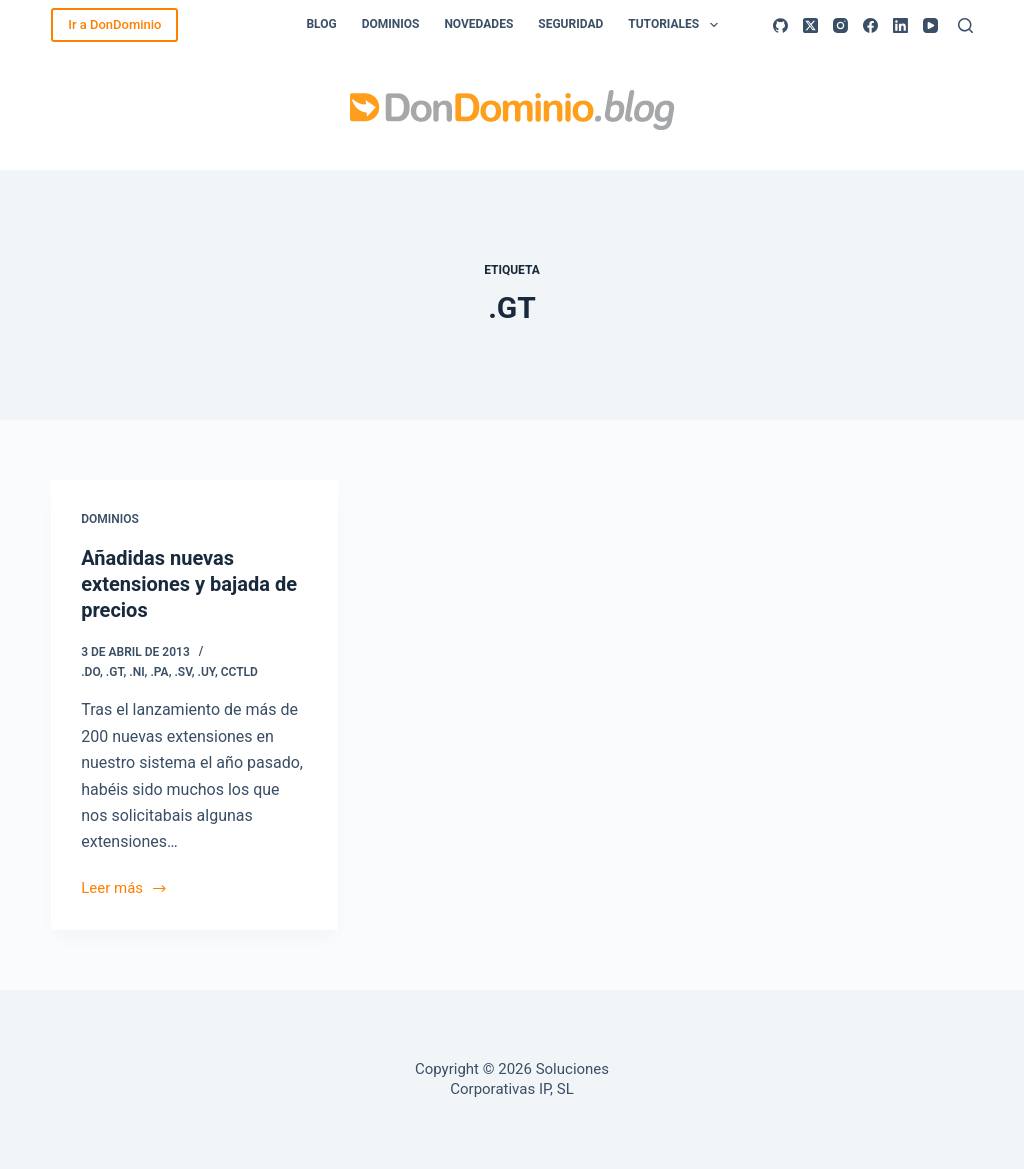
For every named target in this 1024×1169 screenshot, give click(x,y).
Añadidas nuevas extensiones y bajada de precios (189, 584)
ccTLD (239, 672)
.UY (206, 672)
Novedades (478, 24)
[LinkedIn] (900, 25)
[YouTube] (930, 25)
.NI (136, 672)
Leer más (124, 890)
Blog (321, 24)
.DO (90, 672)
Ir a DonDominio (114, 24)
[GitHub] (780, 25)
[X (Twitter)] (810, 25)
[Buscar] (965, 25)
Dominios (391, 24)
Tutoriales (676, 25)
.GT (115, 672)
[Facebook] (870, 25)
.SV (182, 672)
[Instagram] (840, 25)
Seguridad (570, 24)
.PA (159, 672)
